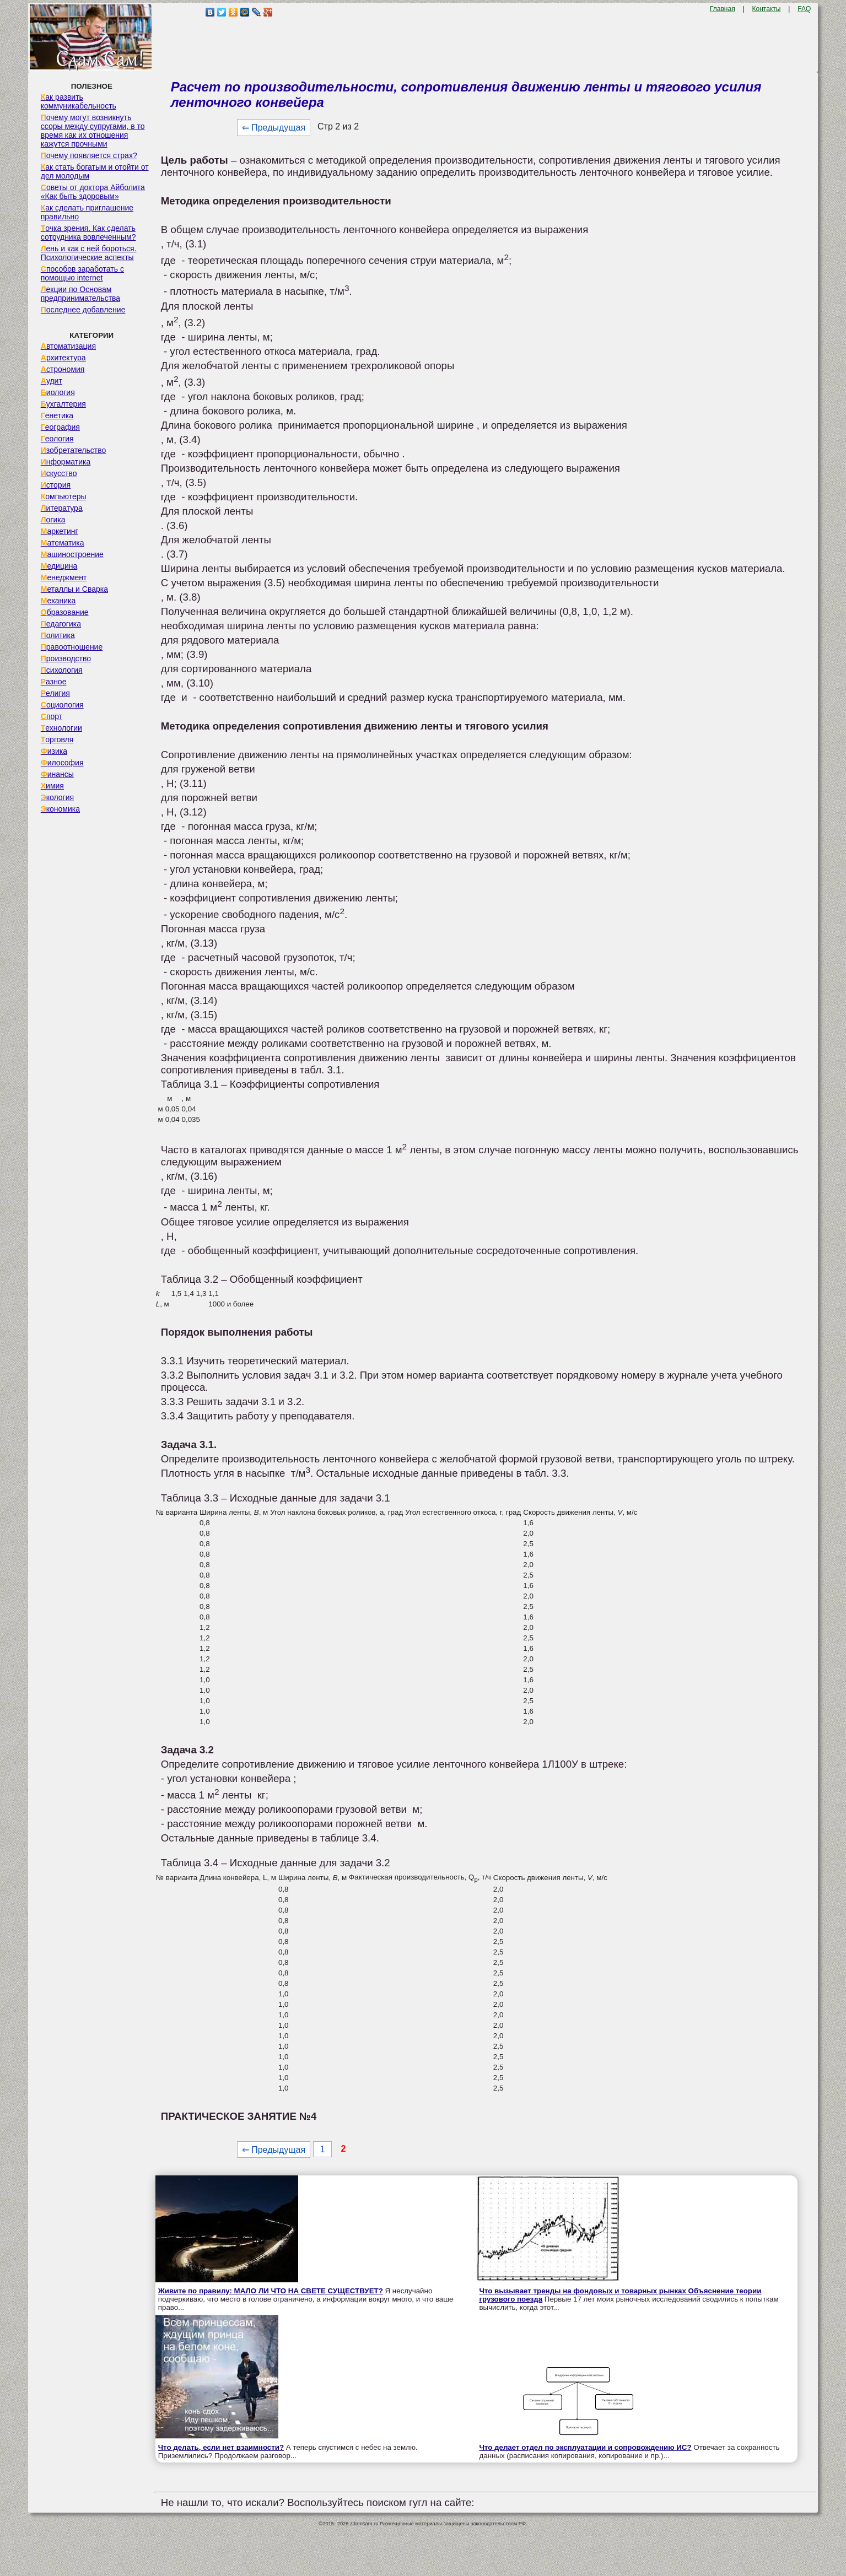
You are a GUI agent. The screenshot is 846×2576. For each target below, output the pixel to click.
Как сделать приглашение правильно (87, 212)
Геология (57, 438)
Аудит (51, 380)
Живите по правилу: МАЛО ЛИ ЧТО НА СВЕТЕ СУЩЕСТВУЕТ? (270, 2291)
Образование (65, 612)
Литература (62, 508)
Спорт (51, 716)
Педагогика (61, 623)
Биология (58, 392)
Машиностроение (72, 554)
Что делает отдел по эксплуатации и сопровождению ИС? (585, 2447)
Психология (62, 670)
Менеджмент (64, 577)
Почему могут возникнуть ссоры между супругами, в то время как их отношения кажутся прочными (93, 130)
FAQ (804, 9)
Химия (52, 785)
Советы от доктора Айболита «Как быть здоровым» (93, 192)
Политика (58, 635)
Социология (62, 704)
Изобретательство (73, 450)
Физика (54, 751)
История (56, 484)
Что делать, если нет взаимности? (221, 2447)
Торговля (57, 739)
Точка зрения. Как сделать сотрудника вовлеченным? (88, 232)
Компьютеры (64, 496)
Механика (58, 600)
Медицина (59, 565)
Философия (62, 762)
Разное (54, 681)
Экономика (60, 808)
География (60, 427)
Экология (57, 797)
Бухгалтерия (63, 403)
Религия (55, 693)
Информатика (65, 461)
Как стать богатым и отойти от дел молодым (95, 171)
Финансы (57, 774)
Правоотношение (72, 646)
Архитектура (63, 357)
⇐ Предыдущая (273, 127)
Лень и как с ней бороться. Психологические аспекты (89, 253)
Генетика (57, 415)
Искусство (59, 473)
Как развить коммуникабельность (78, 101)
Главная (722, 9)
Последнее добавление (83, 309)
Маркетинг (59, 531)
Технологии (61, 727)
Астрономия (63, 369)
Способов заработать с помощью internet (82, 273)
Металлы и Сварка (74, 589)
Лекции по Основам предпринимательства (80, 294)
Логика (53, 519)
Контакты (766, 9)
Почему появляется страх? (89, 155)
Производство (66, 658)
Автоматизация (68, 346)
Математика (62, 542)
